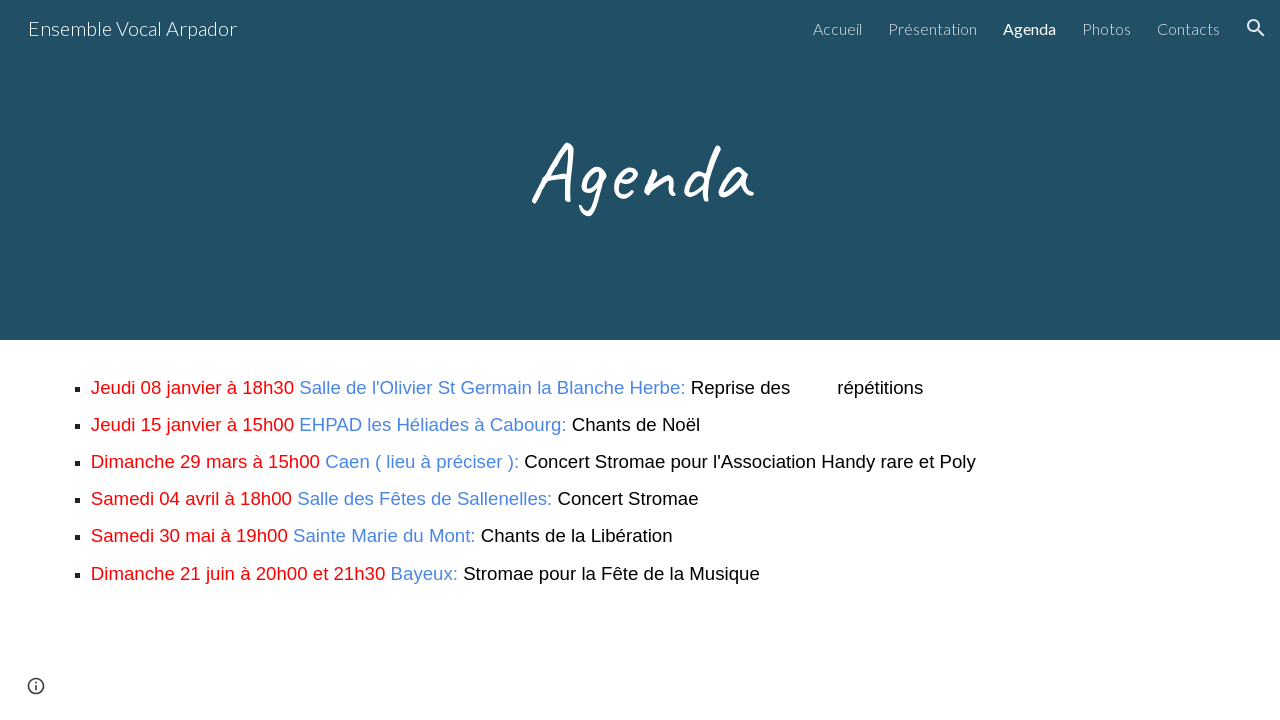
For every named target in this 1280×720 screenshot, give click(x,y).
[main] (640, 170)
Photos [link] (1106, 28)
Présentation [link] (932, 28)
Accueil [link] (837, 28)
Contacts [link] (1188, 28)
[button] (1256, 28)
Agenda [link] (1029, 28)
